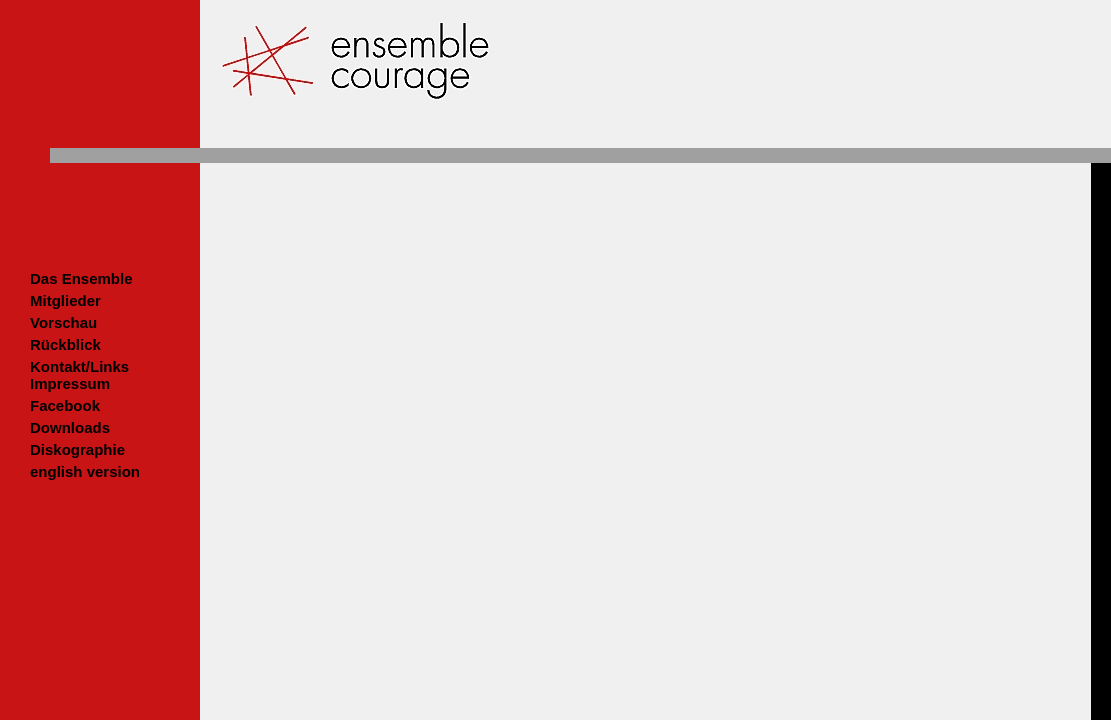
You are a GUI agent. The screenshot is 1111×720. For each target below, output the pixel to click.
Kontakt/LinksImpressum (79, 375)
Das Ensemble (81, 278)
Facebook (65, 405)
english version (85, 471)
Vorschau (63, 322)
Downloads (70, 427)
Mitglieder (65, 300)
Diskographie (77, 449)
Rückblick (65, 344)
